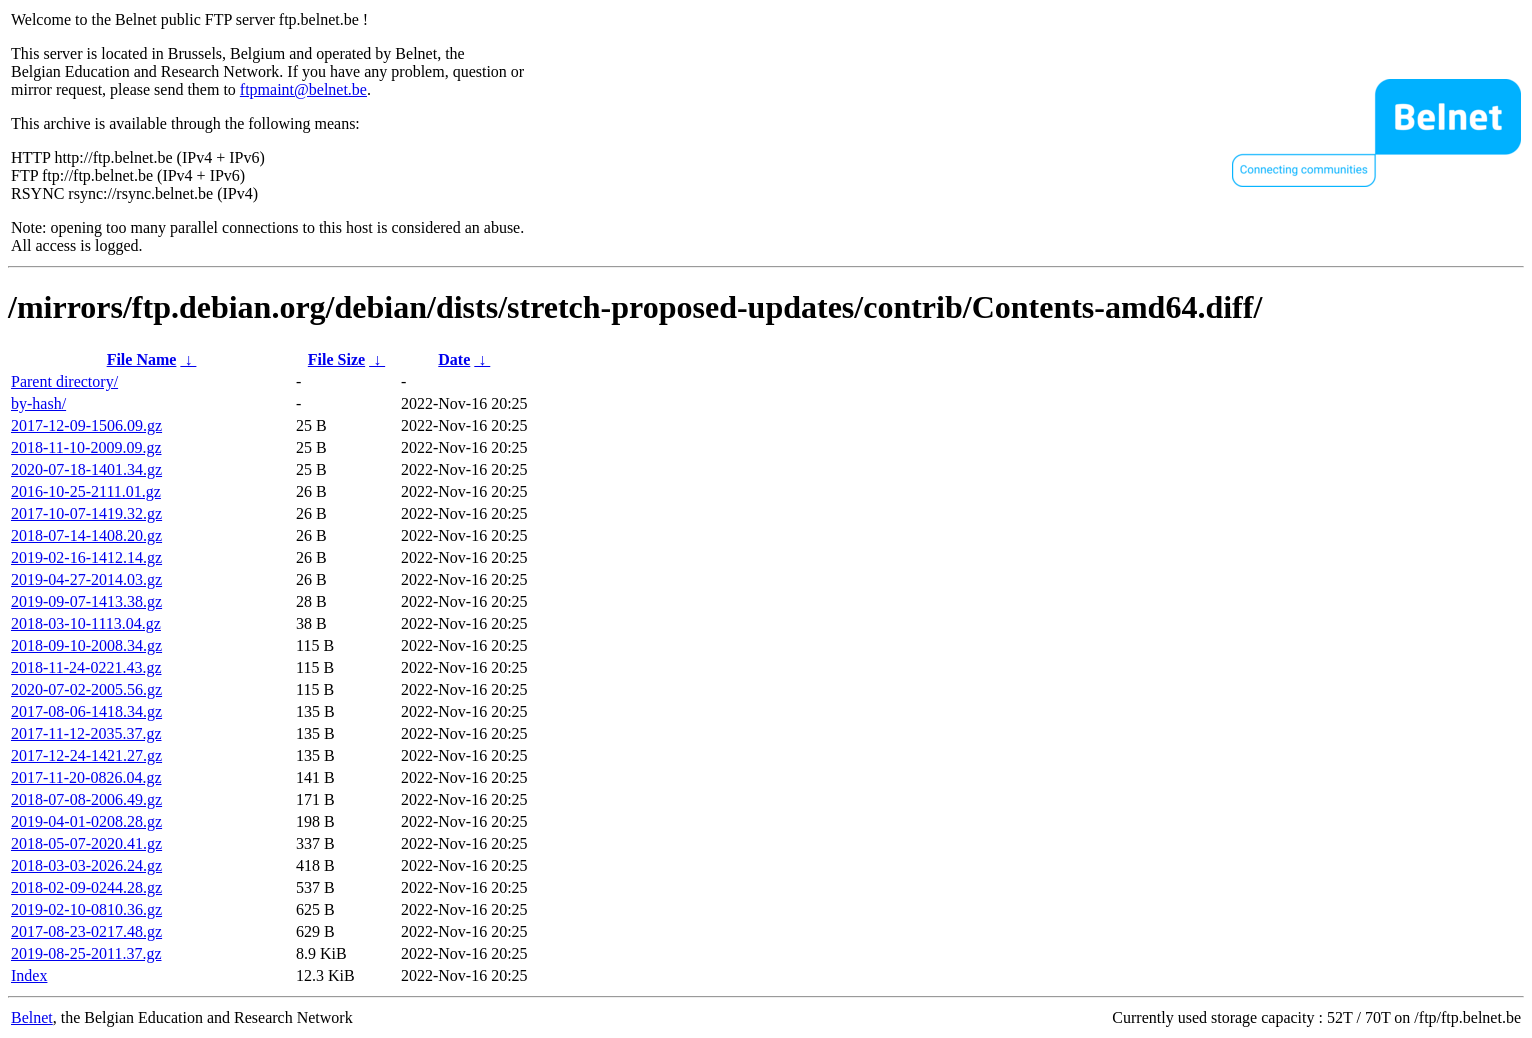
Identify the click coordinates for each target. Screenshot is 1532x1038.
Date (454, 359)
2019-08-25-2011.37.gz (86, 953)
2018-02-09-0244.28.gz (86, 887)
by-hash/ (38, 403)
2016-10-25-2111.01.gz (86, 491)
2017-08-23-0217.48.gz (86, 931)
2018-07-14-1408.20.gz (86, 535)
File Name (142, 359)
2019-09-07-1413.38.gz (86, 601)
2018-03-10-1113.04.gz (86, 623)
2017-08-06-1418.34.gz (86, 711)
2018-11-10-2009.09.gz (86, 447)
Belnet (32, 1017)
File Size (336, 359)
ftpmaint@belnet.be (303, 89)
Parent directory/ (64, 381)
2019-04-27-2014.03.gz (86, 579)
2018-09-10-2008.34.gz (86, 645)
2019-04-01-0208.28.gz (86, 821)
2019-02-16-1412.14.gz (86, 557)
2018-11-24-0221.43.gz (86, 667)
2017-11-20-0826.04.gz (86, 777)
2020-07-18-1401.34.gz (86, 469)
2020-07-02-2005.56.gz (86, 689)
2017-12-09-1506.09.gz (86, 425)
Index (29, 975)
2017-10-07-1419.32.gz (86, 513)
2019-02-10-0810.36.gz (86, 909)
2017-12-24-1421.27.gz (86, 755)
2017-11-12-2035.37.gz (86, 733)
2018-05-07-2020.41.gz (86, 843)
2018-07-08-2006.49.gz (86, 799)
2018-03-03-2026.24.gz (86, 865)
